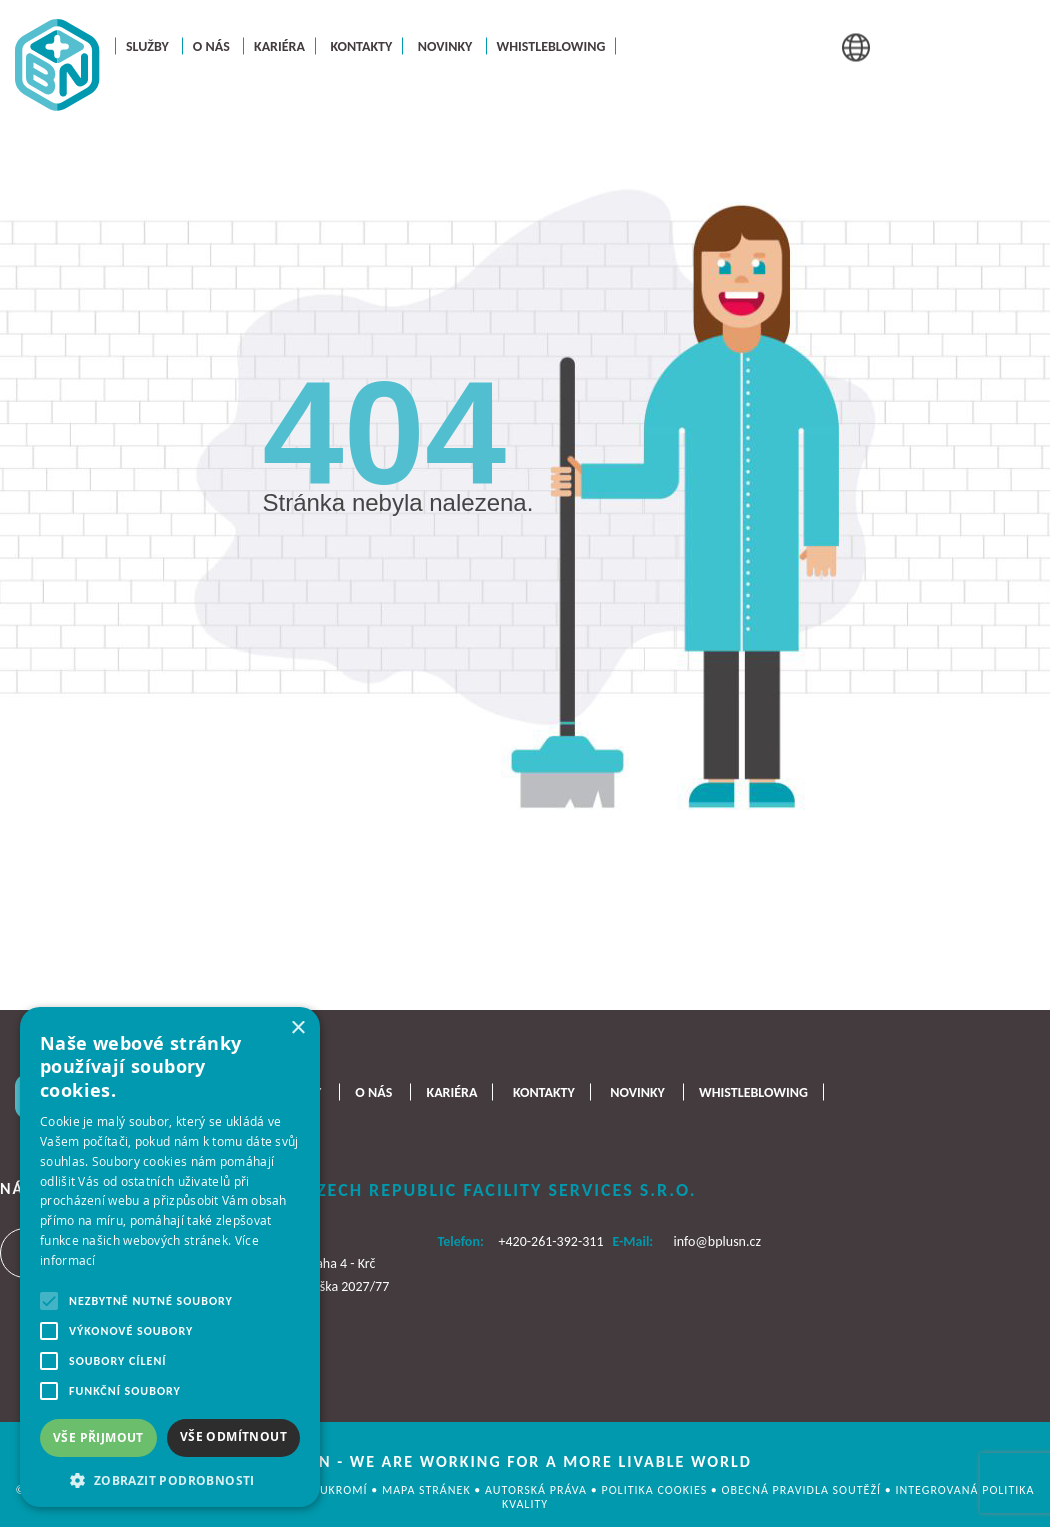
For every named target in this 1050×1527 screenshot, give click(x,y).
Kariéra (279, 45)
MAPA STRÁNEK (428, 1490)
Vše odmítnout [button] (233, 1436)
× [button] (297, 1028)
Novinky (445, 45)
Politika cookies (655, 1490)
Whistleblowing (551, 45)
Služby (147, 45)
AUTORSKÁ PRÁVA (538, 1490)
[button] (170, 1478)
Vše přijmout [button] (98, 1437)
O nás (211, 45)
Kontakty (361, 45)
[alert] (170, 1257)
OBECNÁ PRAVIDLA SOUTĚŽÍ (803, 1490)
